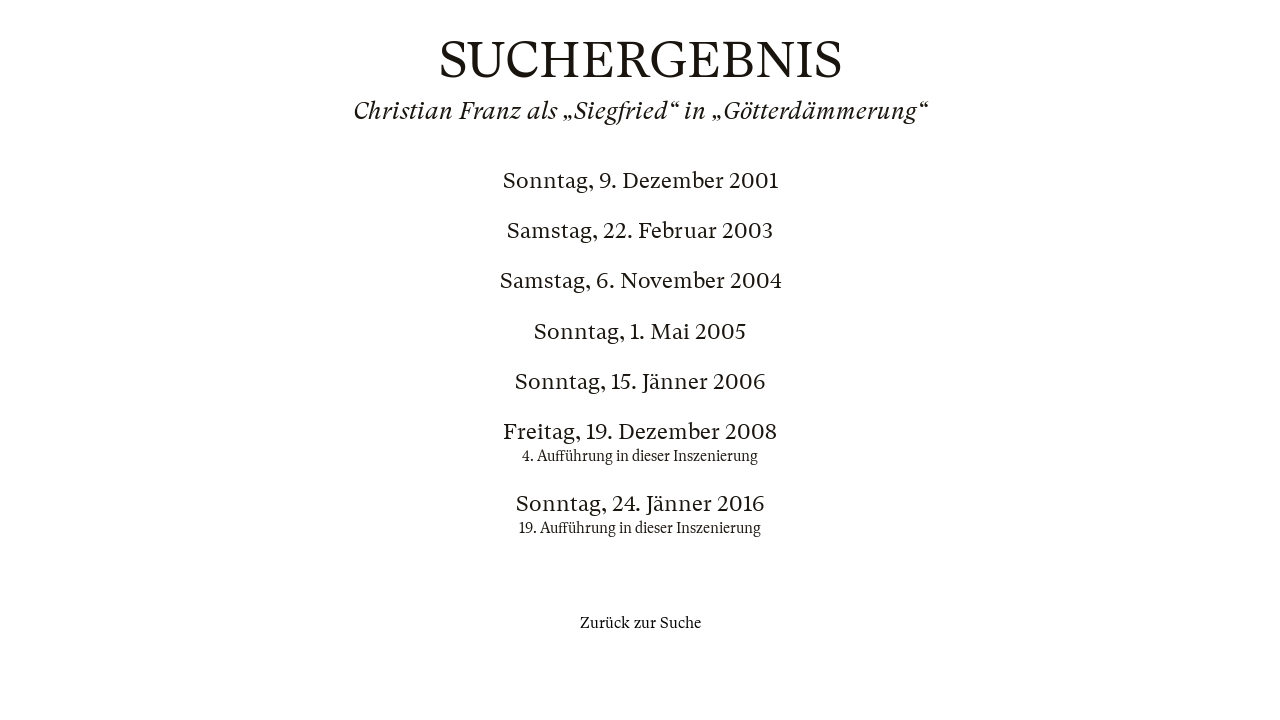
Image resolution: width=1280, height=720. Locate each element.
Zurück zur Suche (640, 623)
